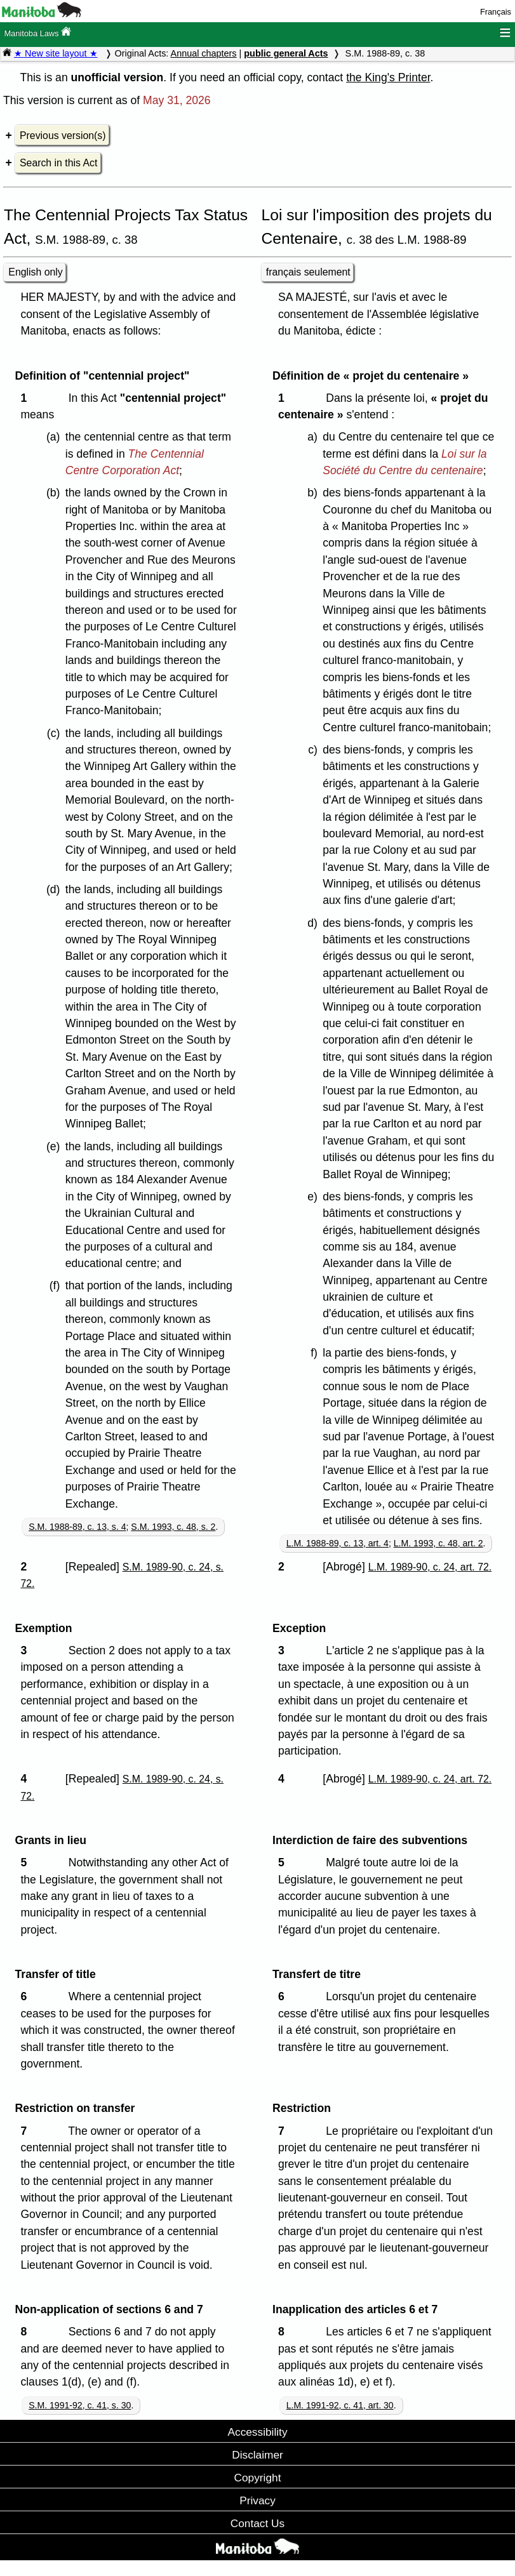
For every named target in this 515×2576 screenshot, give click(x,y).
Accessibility (257, 2432)
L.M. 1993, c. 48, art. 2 (438, 1543)
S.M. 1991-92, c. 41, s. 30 (80, 2405)
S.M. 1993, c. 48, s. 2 (173, 1527)
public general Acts (286, 53)
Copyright (257, 2477)
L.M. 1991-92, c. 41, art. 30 (340, 2405)
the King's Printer (388, 77)
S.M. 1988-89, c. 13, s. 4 (77, 1527)
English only (35, 272)
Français (495, 12)
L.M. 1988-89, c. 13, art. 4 (337, 1543)
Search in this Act (58, 162)
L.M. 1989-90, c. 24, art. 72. (430, 1567)
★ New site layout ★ (56, 53)
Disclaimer (257, 2454)
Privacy (257, 2500)
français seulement (308, 272)
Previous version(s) (62, 135)
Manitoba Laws (37, 32)
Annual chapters (204, 53)
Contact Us (257, 2523)
